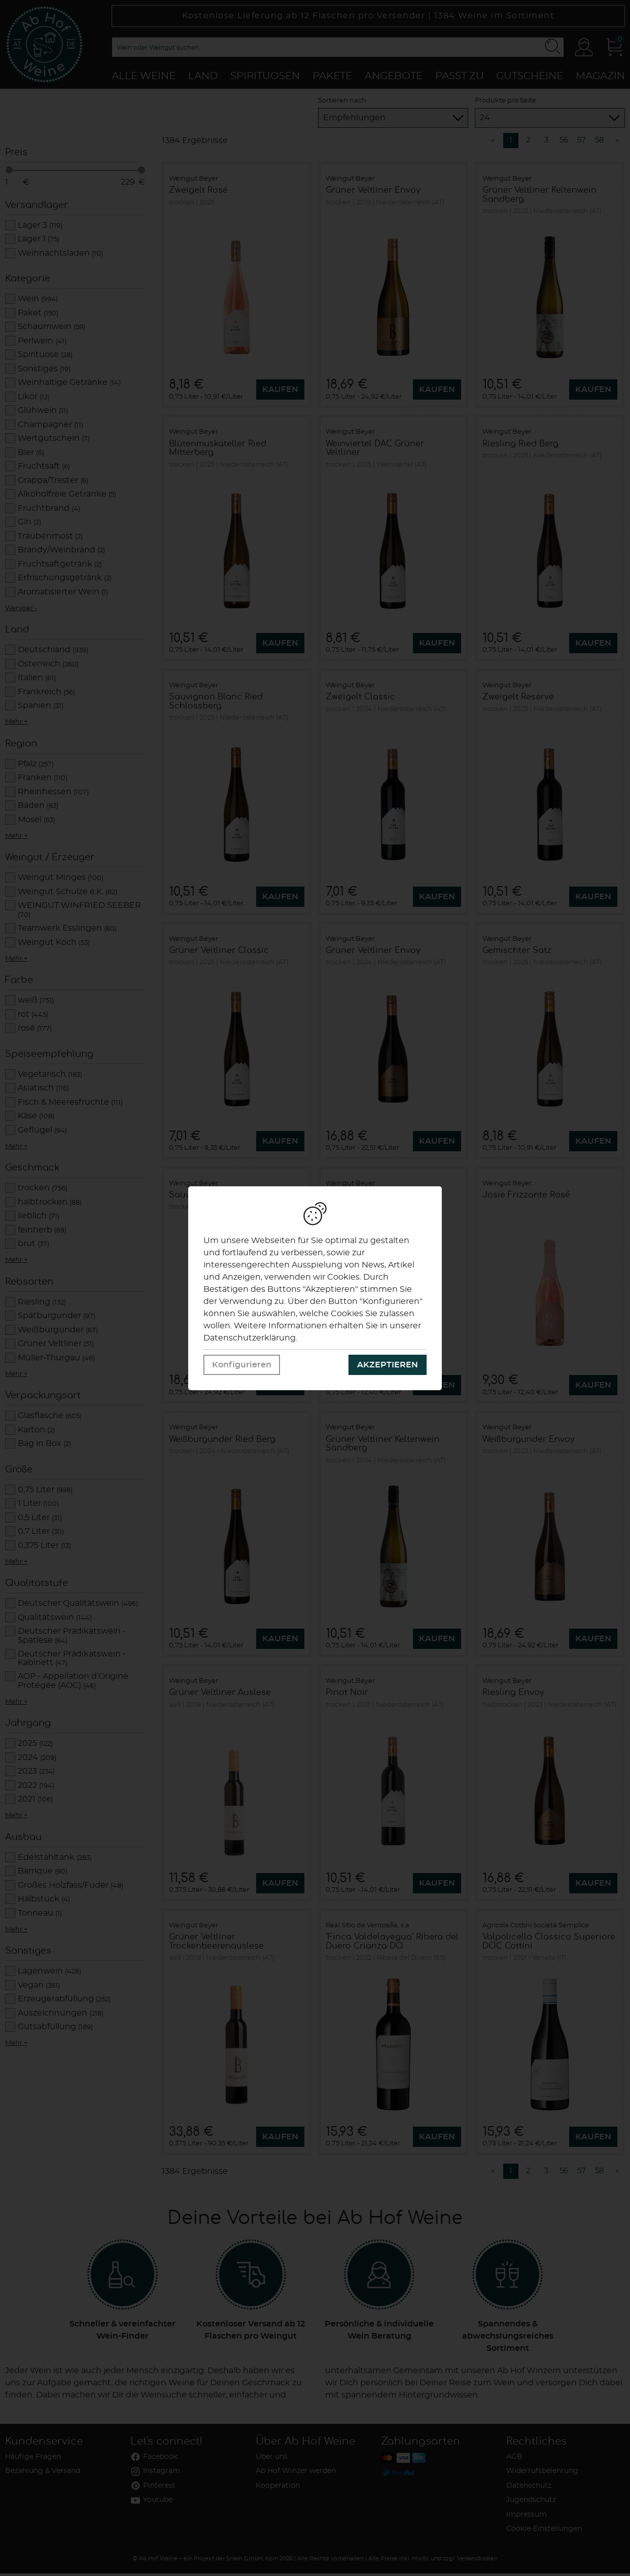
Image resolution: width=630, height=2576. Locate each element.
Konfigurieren (241, 1365)
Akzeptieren (387, 1365)
